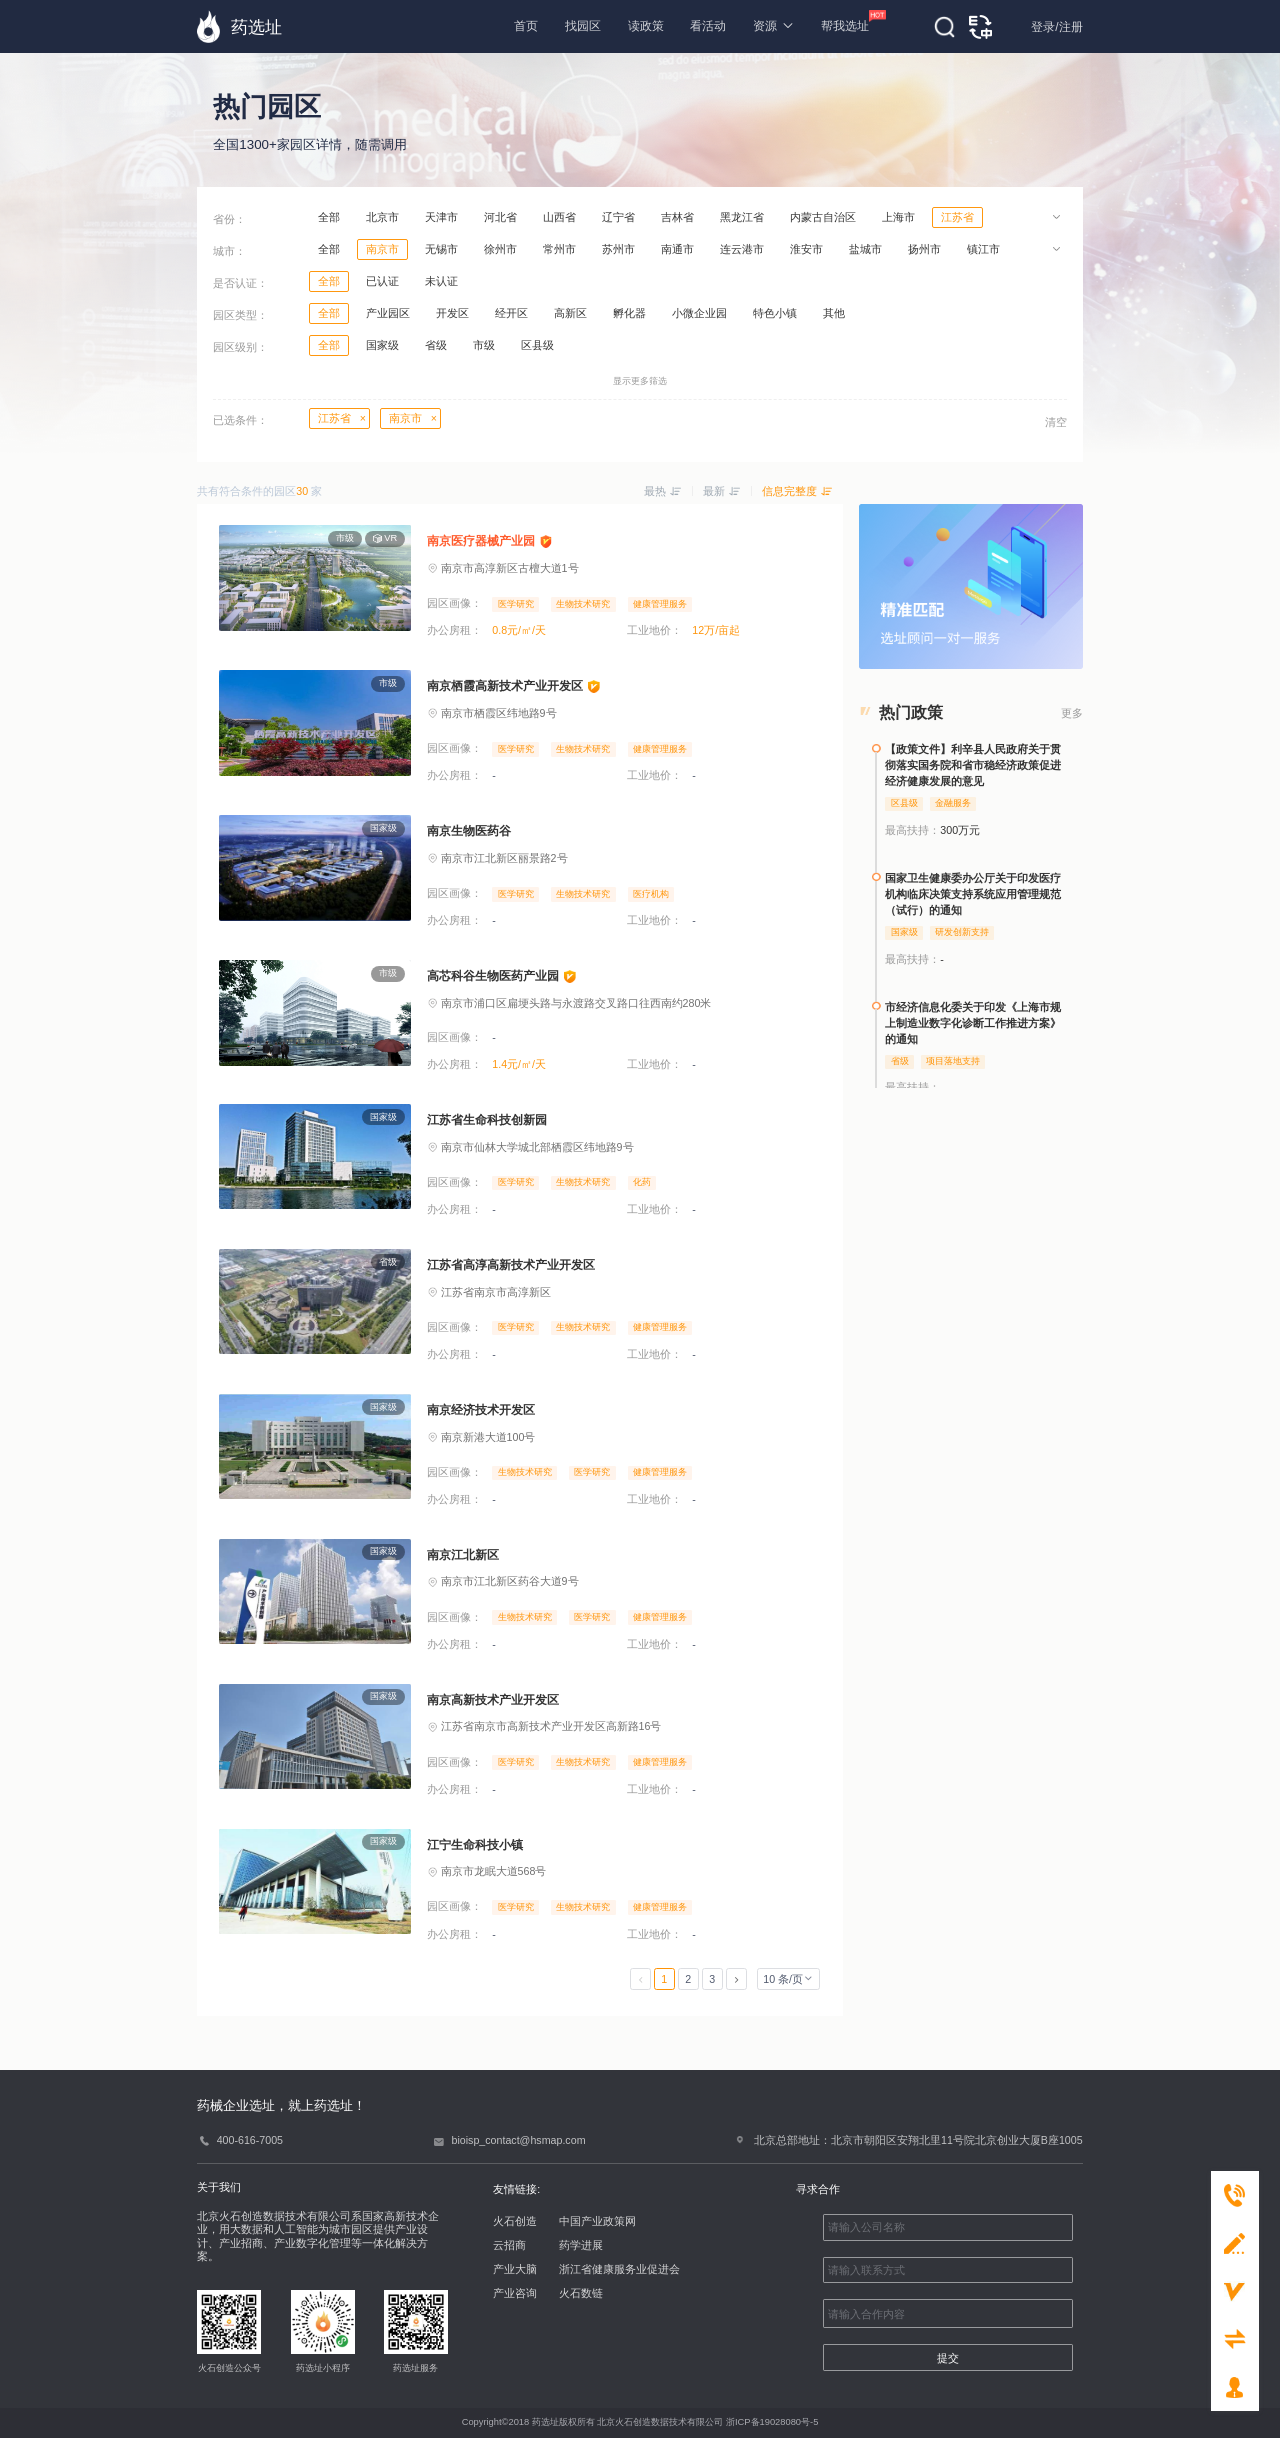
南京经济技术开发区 (481, 1410)
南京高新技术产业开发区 (493, 1700)
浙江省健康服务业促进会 (619, 2269)
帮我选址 (845, 21)
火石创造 (515, 2221)
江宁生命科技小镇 (475, 1845)
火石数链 (581, 2293)
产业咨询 (515, 2293)
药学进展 (581, 2245)
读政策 (646, 26)
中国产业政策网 (597, 2221)
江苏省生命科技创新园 (487, 1120)
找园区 (583, 26)
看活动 (708, 26)
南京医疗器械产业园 (481, 541)
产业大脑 (515, 2269)
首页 (526, 26)
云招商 (509, 2245)
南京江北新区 (463, 1555)
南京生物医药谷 (469, 831)
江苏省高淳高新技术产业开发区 (511, 1265)
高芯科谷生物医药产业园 (493, 976)
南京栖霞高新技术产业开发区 (505, 686)
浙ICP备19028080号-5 (772, 2422)
